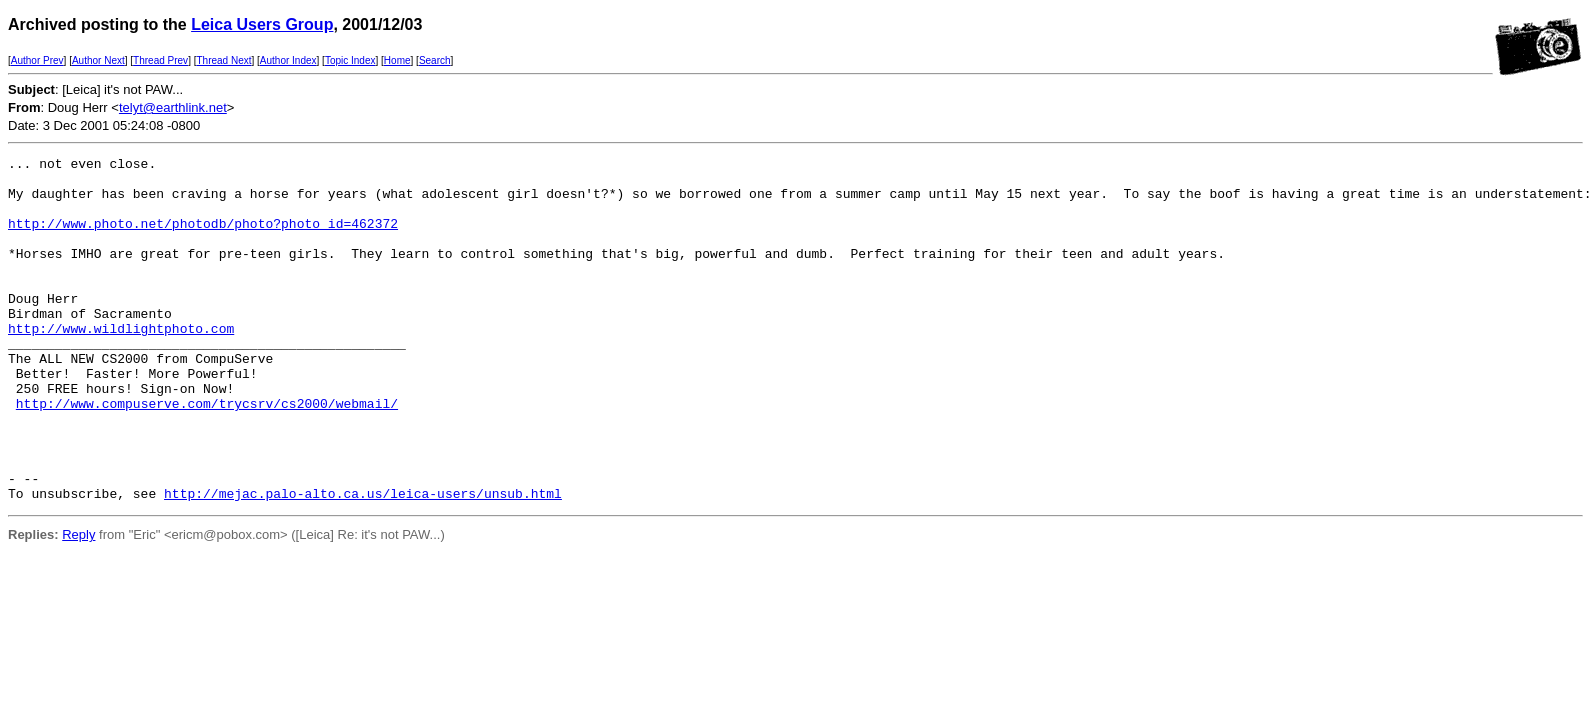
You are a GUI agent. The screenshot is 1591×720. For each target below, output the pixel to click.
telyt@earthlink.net (173, 107)
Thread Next (223, 60)
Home (397, 60)
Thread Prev (160, 60)
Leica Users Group (262, 24)
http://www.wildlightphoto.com (121, 364)
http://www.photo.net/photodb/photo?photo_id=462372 (203, 238)
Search (435, 60)
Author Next (98, 60)
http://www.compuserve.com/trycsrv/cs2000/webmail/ (207, 454)
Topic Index (350, 60)
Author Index (288, 60)
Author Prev (37, 60)
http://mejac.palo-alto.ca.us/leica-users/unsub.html (363, 562)
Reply (78, 603)
